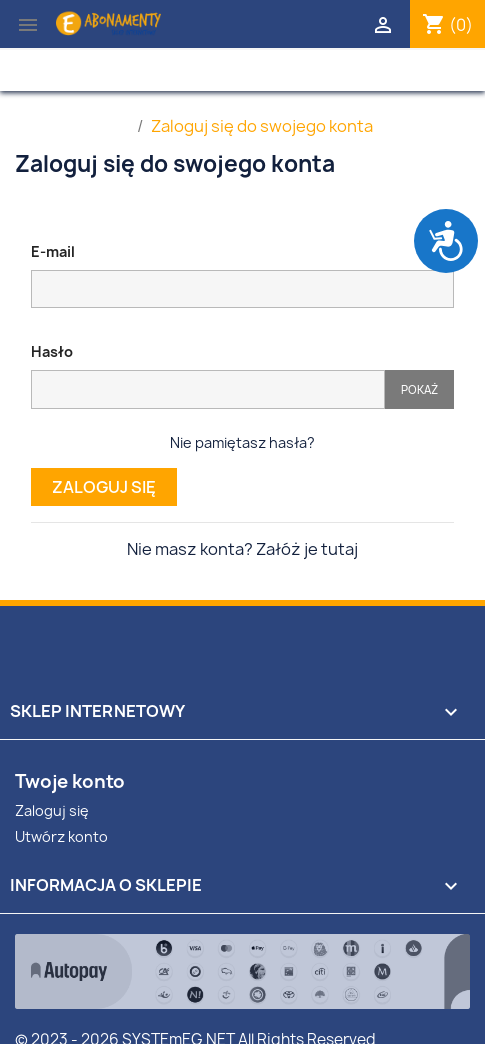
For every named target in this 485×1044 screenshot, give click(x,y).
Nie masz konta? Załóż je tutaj (242, 549)
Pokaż (419, 389)
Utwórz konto (61, 836)
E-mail (53, 251)
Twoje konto (70, 781)
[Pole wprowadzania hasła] (208, 389)
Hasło (52, 351)
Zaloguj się (104, 487)
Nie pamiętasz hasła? (242, 442)
